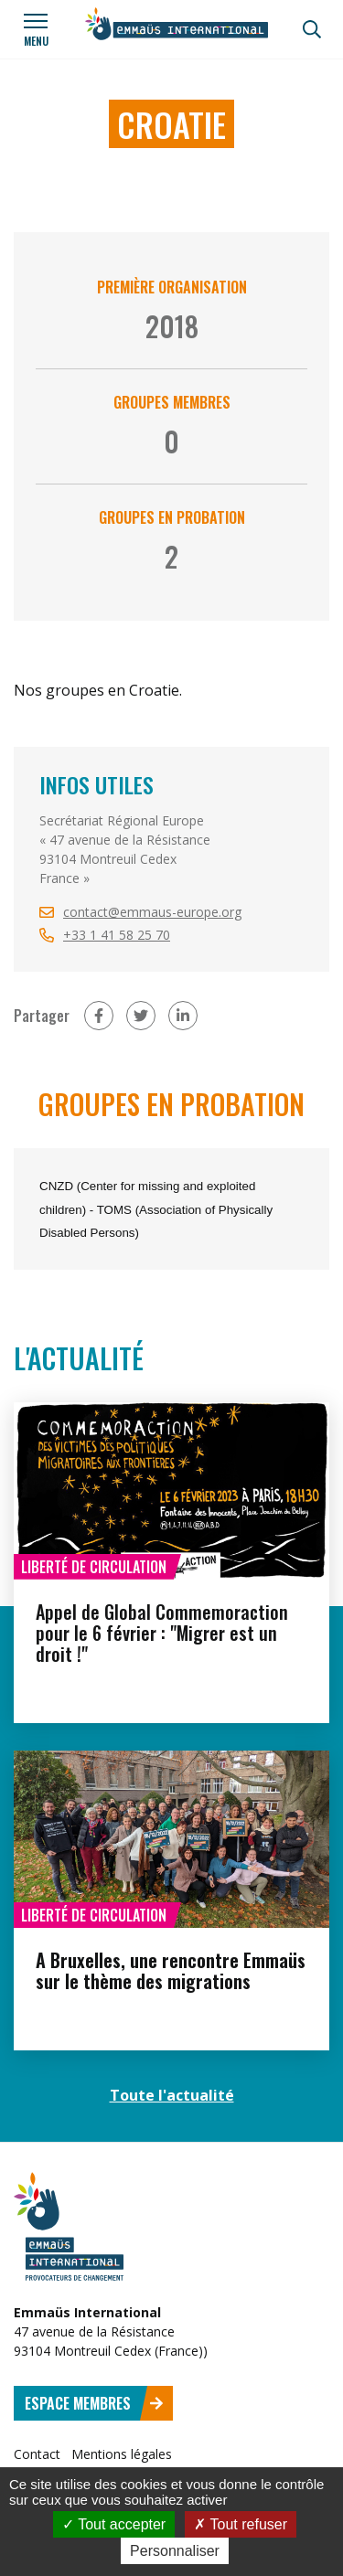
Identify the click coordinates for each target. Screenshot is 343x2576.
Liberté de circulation (93, 1567)
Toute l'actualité (172, 2095)
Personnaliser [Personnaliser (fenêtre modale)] (175, 2551)
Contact (37, 2454)
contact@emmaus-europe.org (152, 912)
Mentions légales (121, 2454)
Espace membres (94, 2403)
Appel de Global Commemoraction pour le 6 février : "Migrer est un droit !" (162, 1632)
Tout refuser (240, 2524)
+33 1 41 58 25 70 (116, 934)
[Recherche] (312, 29)
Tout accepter (114, 2524)
